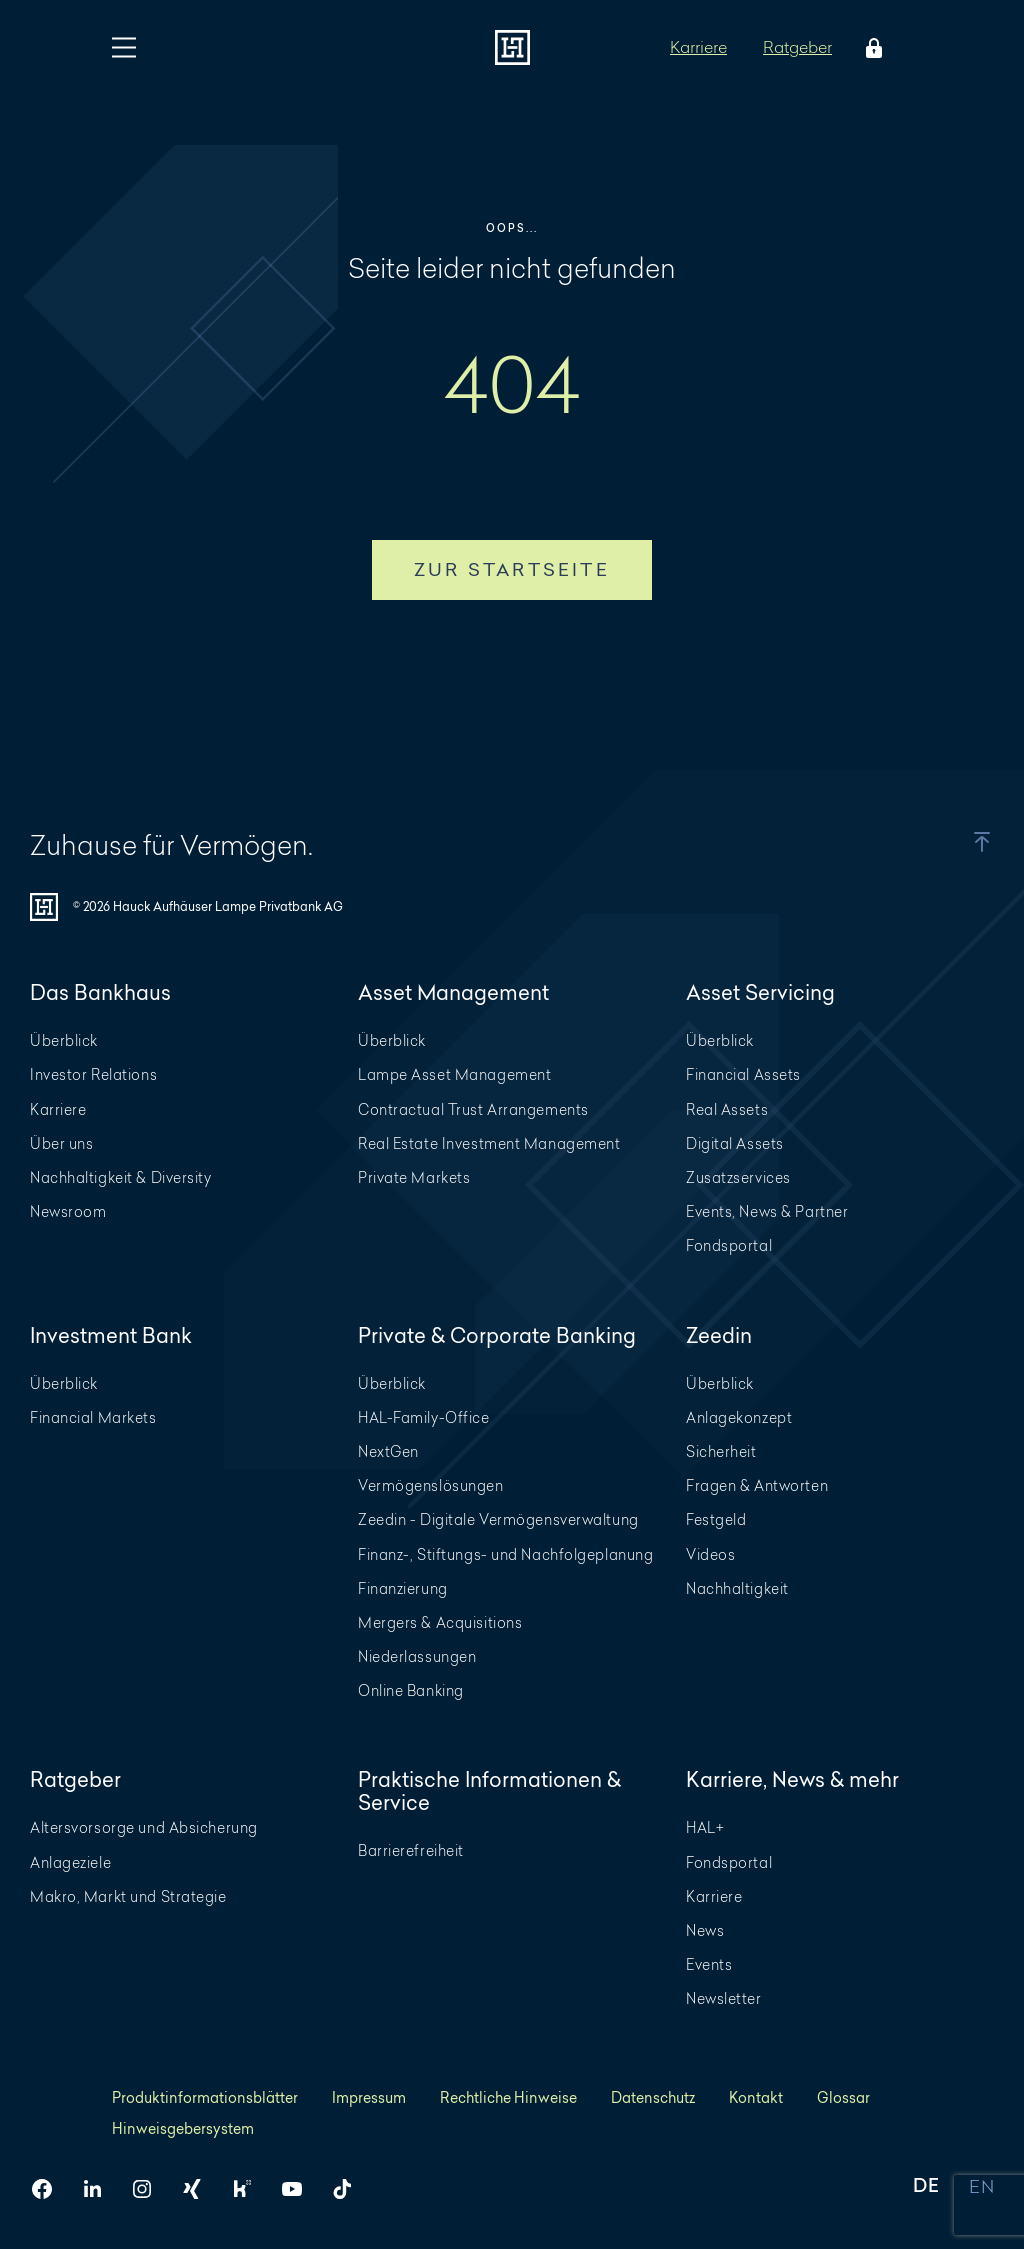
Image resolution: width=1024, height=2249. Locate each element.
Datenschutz (653, 2097)
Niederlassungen (417, 1656)
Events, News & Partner (767, 1211)
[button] (963, 842)
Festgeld (716, 1519)
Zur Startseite (512, 569)
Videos (710, 1554)
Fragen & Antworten (757, 1485)
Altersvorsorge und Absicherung (144, 1827)
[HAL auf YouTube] (300, 2189)
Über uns (61, 1143)
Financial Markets (93, 1417)
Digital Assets (735, 1143)
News (705, 1930)
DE (926, 2187)
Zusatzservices (738, 1177)
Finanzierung (403, 1588)
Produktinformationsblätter (205, 2097)
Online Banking (411, 1690)
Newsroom (68, 1211)
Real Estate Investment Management (489, 1143)
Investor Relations (93, 1074)
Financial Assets (743, 1074)
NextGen (388, 1451)
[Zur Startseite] (512, 47)
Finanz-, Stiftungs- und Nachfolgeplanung (505, 1554)
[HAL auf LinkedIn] (100, 2189)
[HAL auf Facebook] (50, 2189)
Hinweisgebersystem (183, 2128)
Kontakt (756, 2097)
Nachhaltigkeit (737, 1588)
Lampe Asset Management (454, 1074)
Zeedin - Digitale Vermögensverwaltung (498, 1519)
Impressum (369, 2097)
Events (709, 1964)
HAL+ (705, 1827)
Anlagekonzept (739, 1417)
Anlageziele (70, 1862)
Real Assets (727, 1109)
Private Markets (414, 1177)
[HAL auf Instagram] (150, 2189)
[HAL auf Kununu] (250, 2189)
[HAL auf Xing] (200, 2189)
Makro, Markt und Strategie (128, 1896)
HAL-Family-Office (424, 1417)
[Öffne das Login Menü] (870, 48)
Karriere (698, 46)
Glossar (843, 2097)
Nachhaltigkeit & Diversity (121, 1177)
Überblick (64, 1040)
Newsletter (724, 1998)
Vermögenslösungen (431, 1485)
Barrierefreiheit (411, 1850)
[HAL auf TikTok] (350, 2189)
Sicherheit (721, 1451)
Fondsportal (729, 1245)
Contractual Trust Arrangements (473, 1109)
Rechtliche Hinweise (508, 2097)
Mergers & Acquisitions (440, 1622)
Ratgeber (797, 46)
